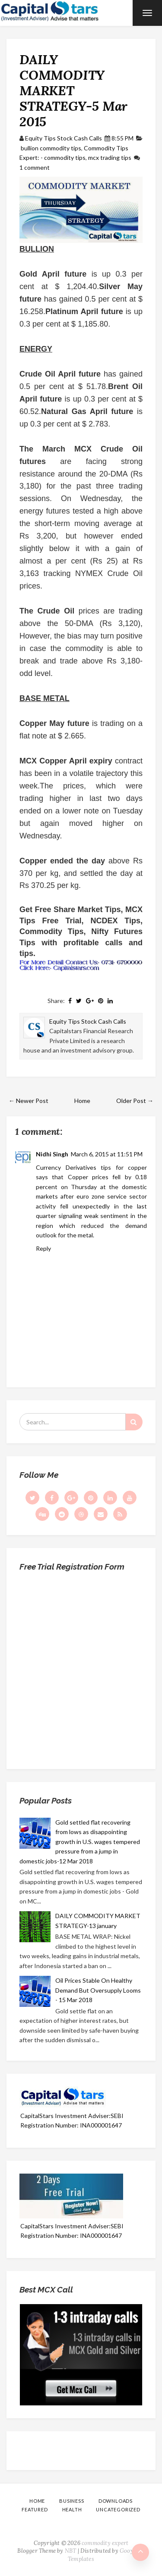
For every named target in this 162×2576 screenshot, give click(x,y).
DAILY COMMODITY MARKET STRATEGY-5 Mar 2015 (73, 90)
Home (82, 1100)
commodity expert (105, 2543)
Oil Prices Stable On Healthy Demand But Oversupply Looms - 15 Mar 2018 (98, 1990)
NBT (70, 2550)
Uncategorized (118, 2509)
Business (71, 2501)
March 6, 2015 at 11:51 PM (107, 1154)
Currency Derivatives (66, 1167)
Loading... (81, 1667)
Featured (35, 2509)
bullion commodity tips (51, 148)
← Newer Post (28, 1100)
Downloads (115, 2501)
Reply (43, 1248)
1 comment (34, 167)
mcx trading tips (109, 157)
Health (72, 2509)
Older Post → (134, 1100)
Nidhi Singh (52, 1154)
